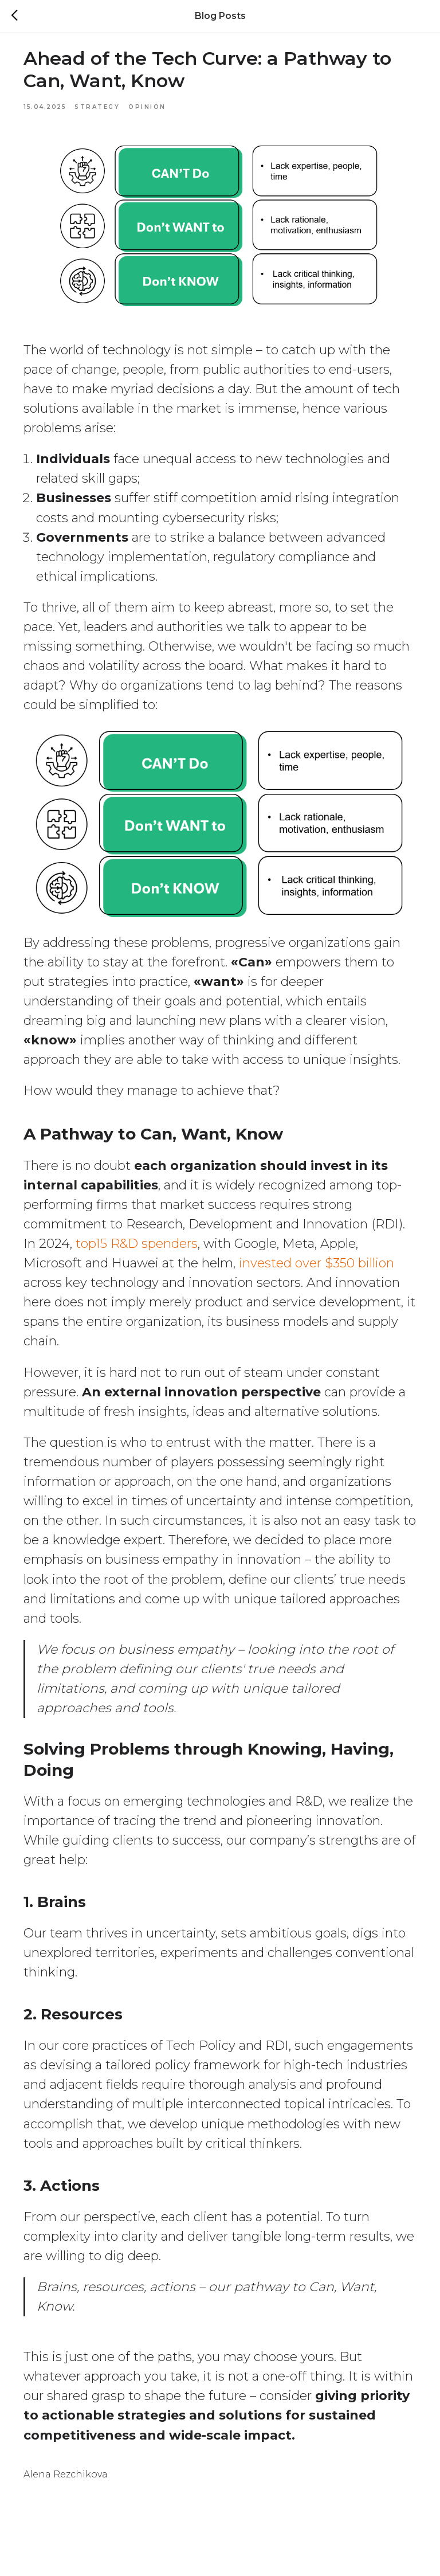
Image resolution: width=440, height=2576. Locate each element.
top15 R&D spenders (187, 1244)
